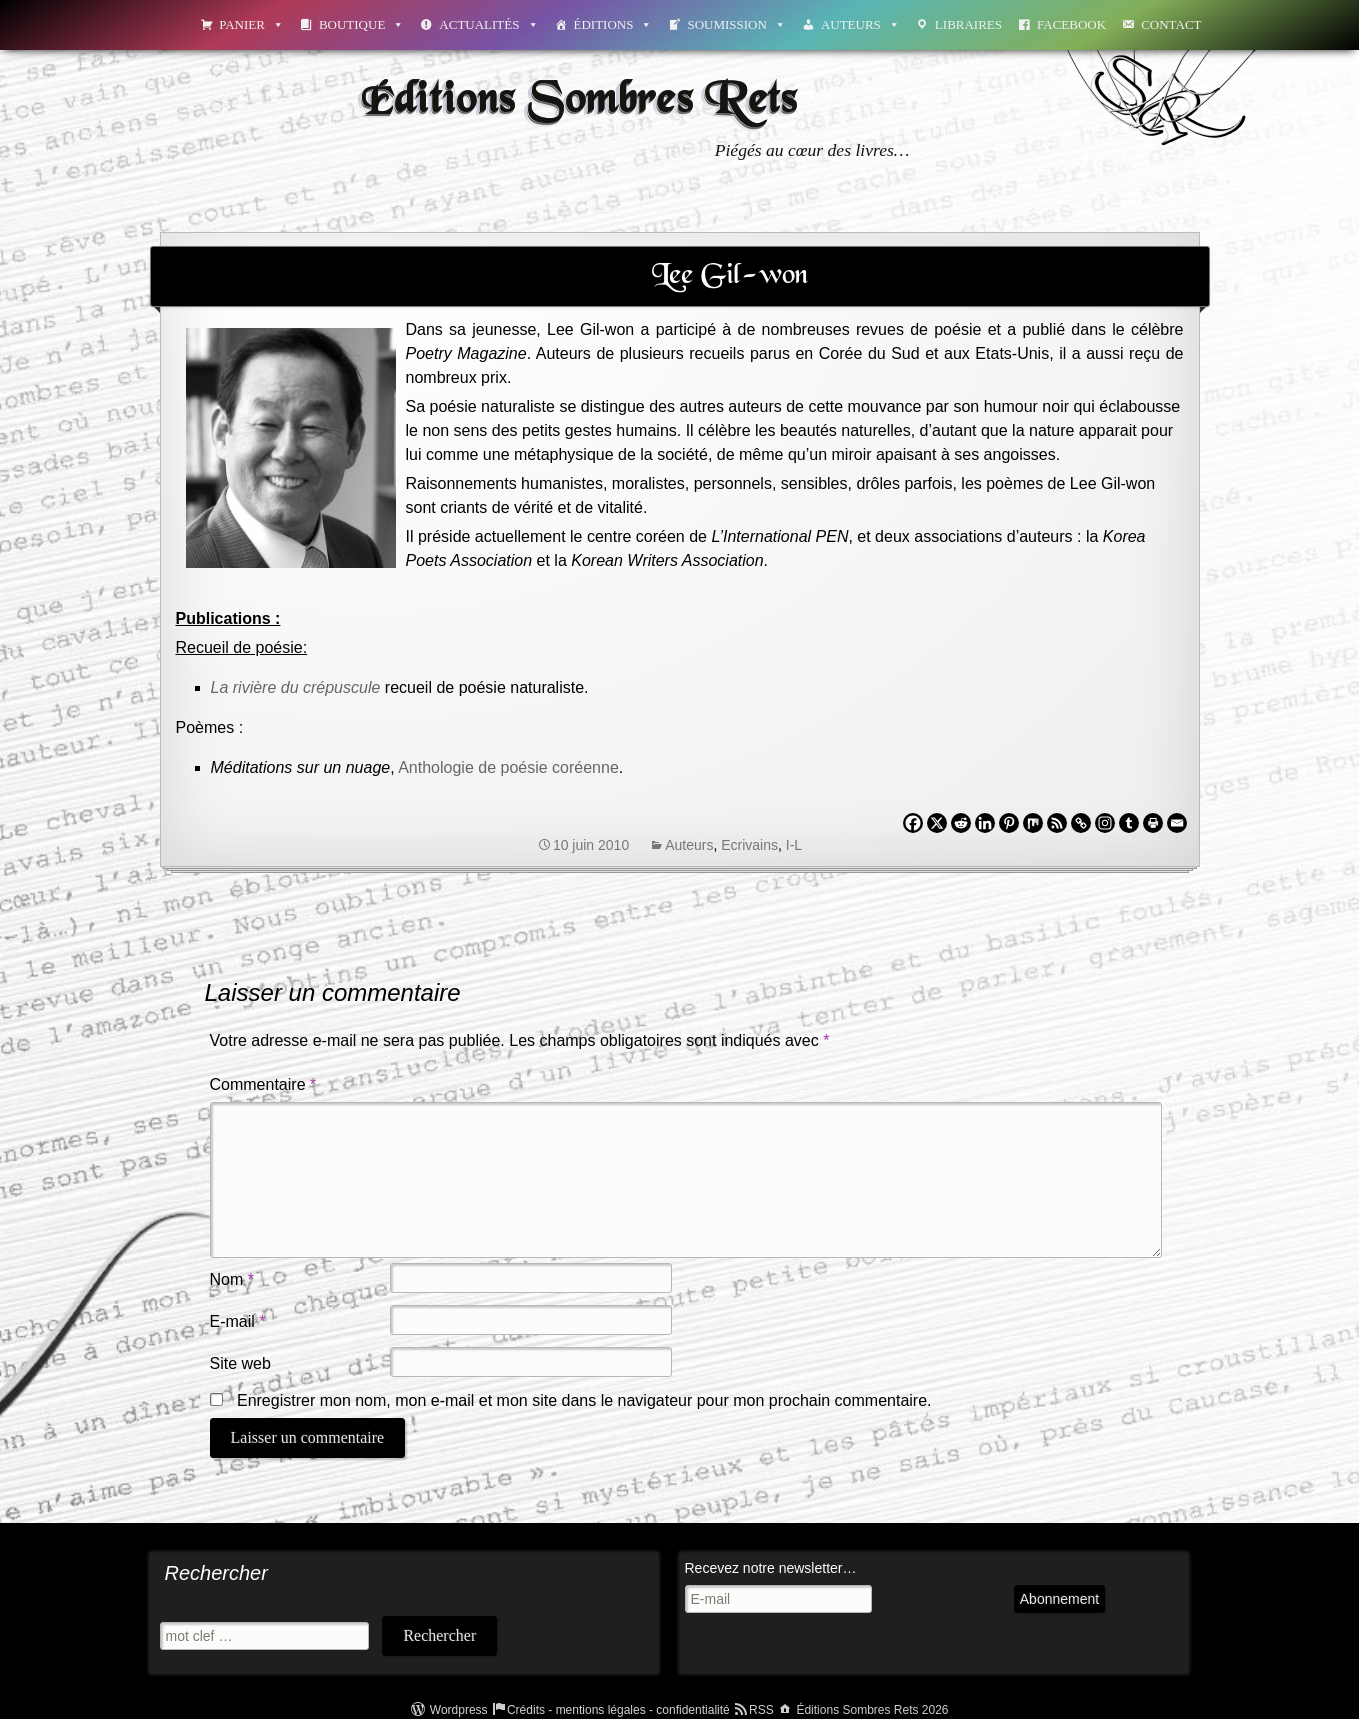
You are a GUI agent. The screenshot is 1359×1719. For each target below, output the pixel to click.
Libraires (968, 24)
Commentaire (263, 1084)
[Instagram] (1105, 823)
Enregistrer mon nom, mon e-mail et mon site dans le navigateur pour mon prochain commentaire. (584, 1400)
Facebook (1071, 24)
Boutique (361, 24)
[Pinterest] (1009, 823)
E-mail (238, 1321)
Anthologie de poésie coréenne (508, 767)
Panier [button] (251, 24)
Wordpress (459, 1710)
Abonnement (1059, 1599)
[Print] (1153, 823)
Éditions (613, 24)
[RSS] (1057, 823)
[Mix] (1033, 823)
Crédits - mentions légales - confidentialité (618, 1710)
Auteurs (860, 24)
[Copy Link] (1081, 823)
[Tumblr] (1129, 823)
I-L (794, 845)
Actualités (488, 24)
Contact (1171, 24)
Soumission (736, 24)
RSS (761, 1710)
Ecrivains (749, 845)
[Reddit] (961, 823)
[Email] (1177, 823)
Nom (232, 1279)
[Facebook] (913, 823)
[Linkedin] (985, 823)
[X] (937, 823)
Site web (240, 1363)
